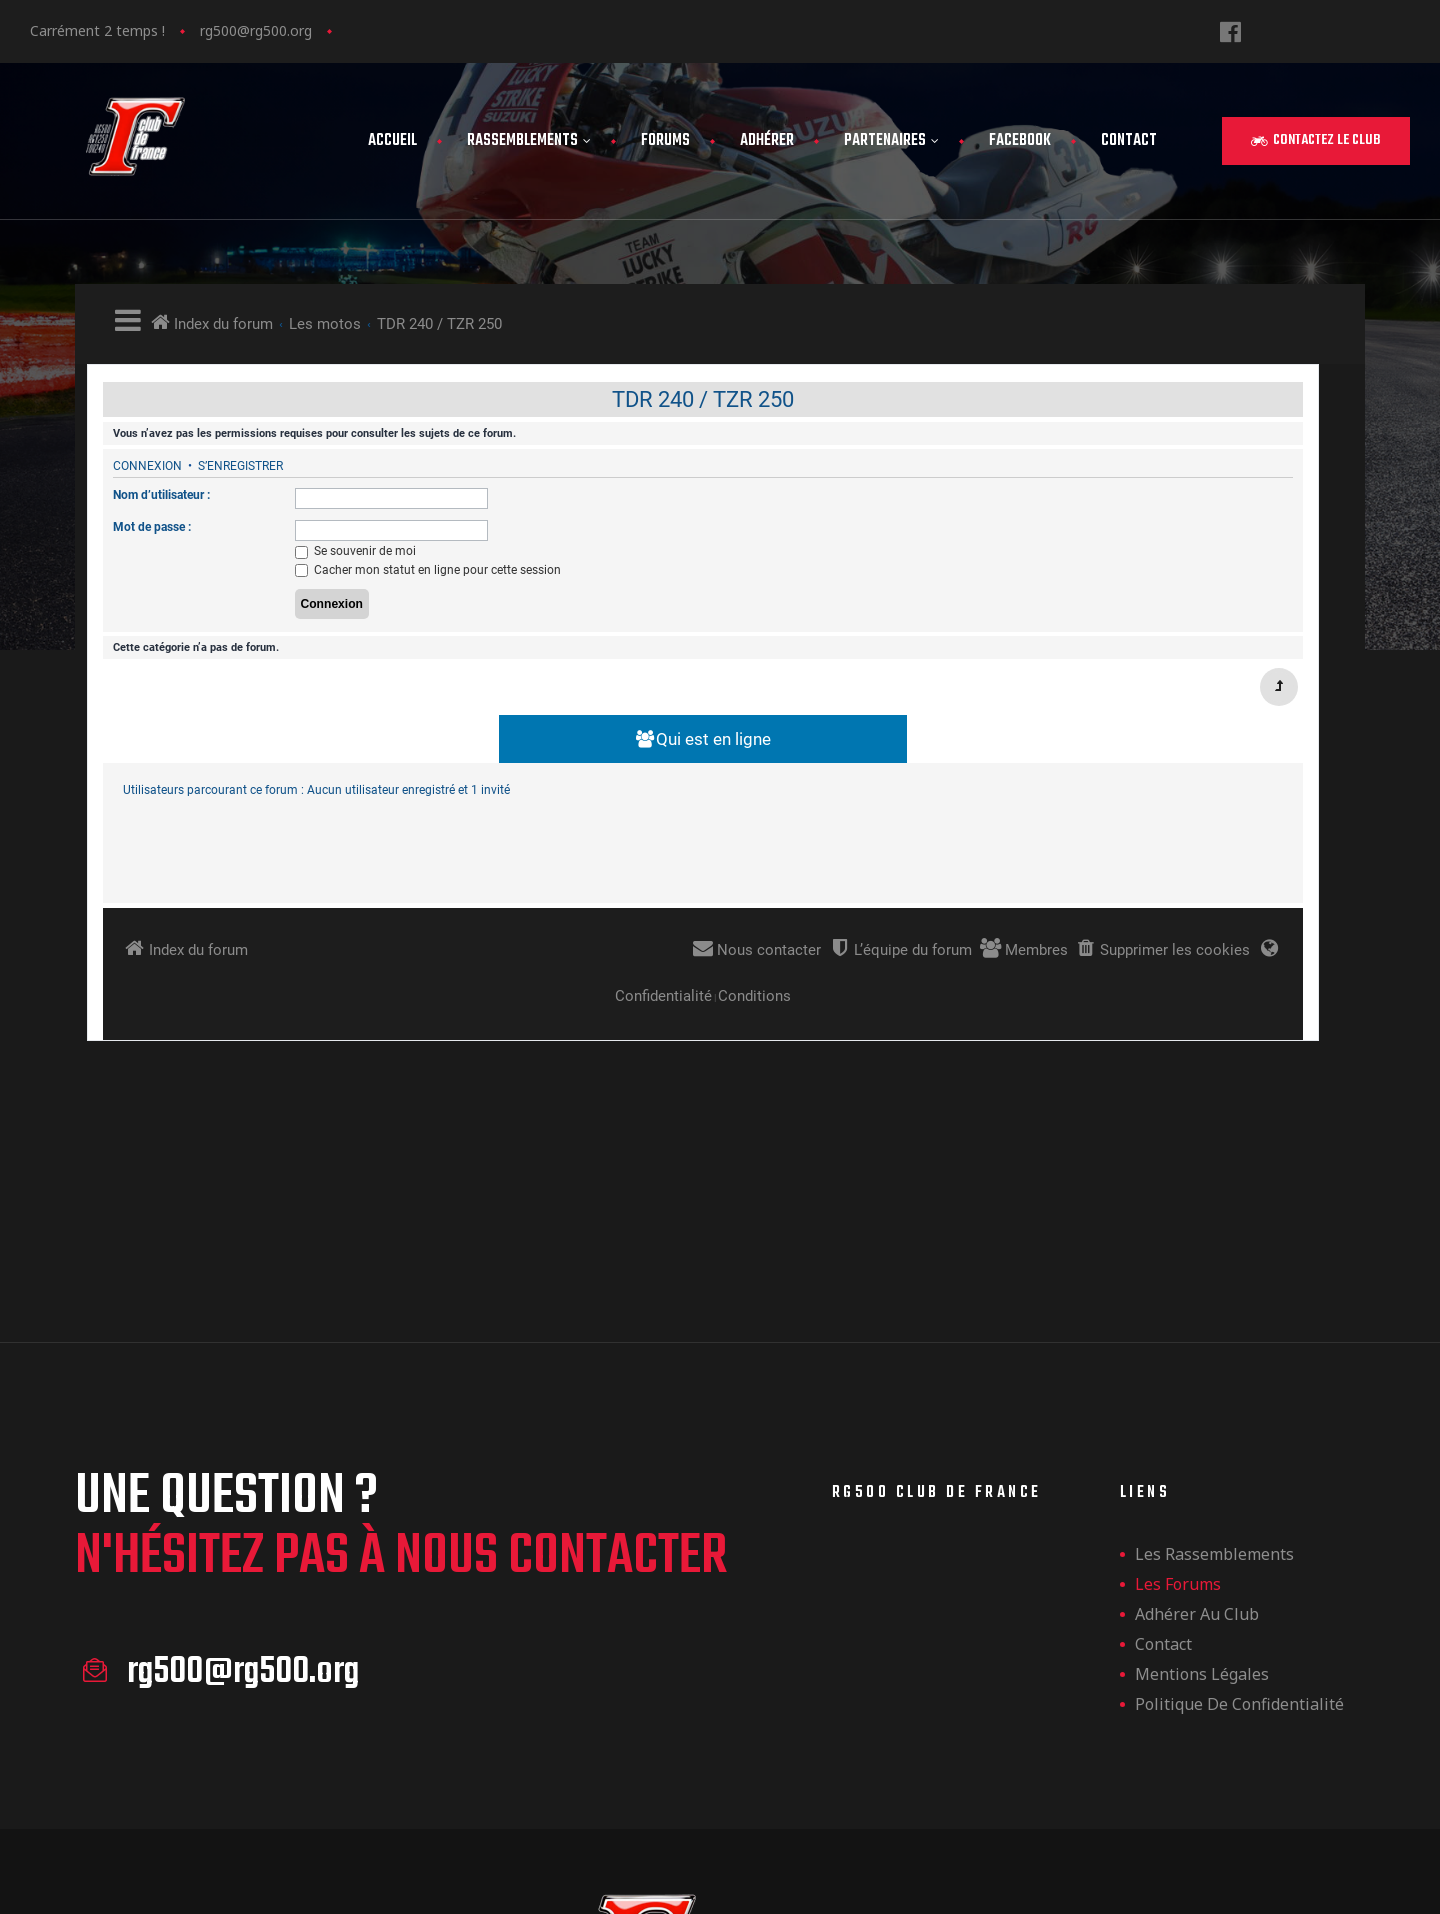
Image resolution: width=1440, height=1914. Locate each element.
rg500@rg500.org (256, 30)
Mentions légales (1202, 1522)
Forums (665, 141)
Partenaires (891, 141)
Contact (1129, 141)
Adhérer (767, 141)
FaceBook (1020, 141)
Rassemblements (529, 141)
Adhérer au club (1197, 1462)
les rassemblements (1214, 1402)
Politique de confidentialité (1239, 1552)
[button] (1316, 141)
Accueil (392, 141)
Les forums (1178, 1432)
